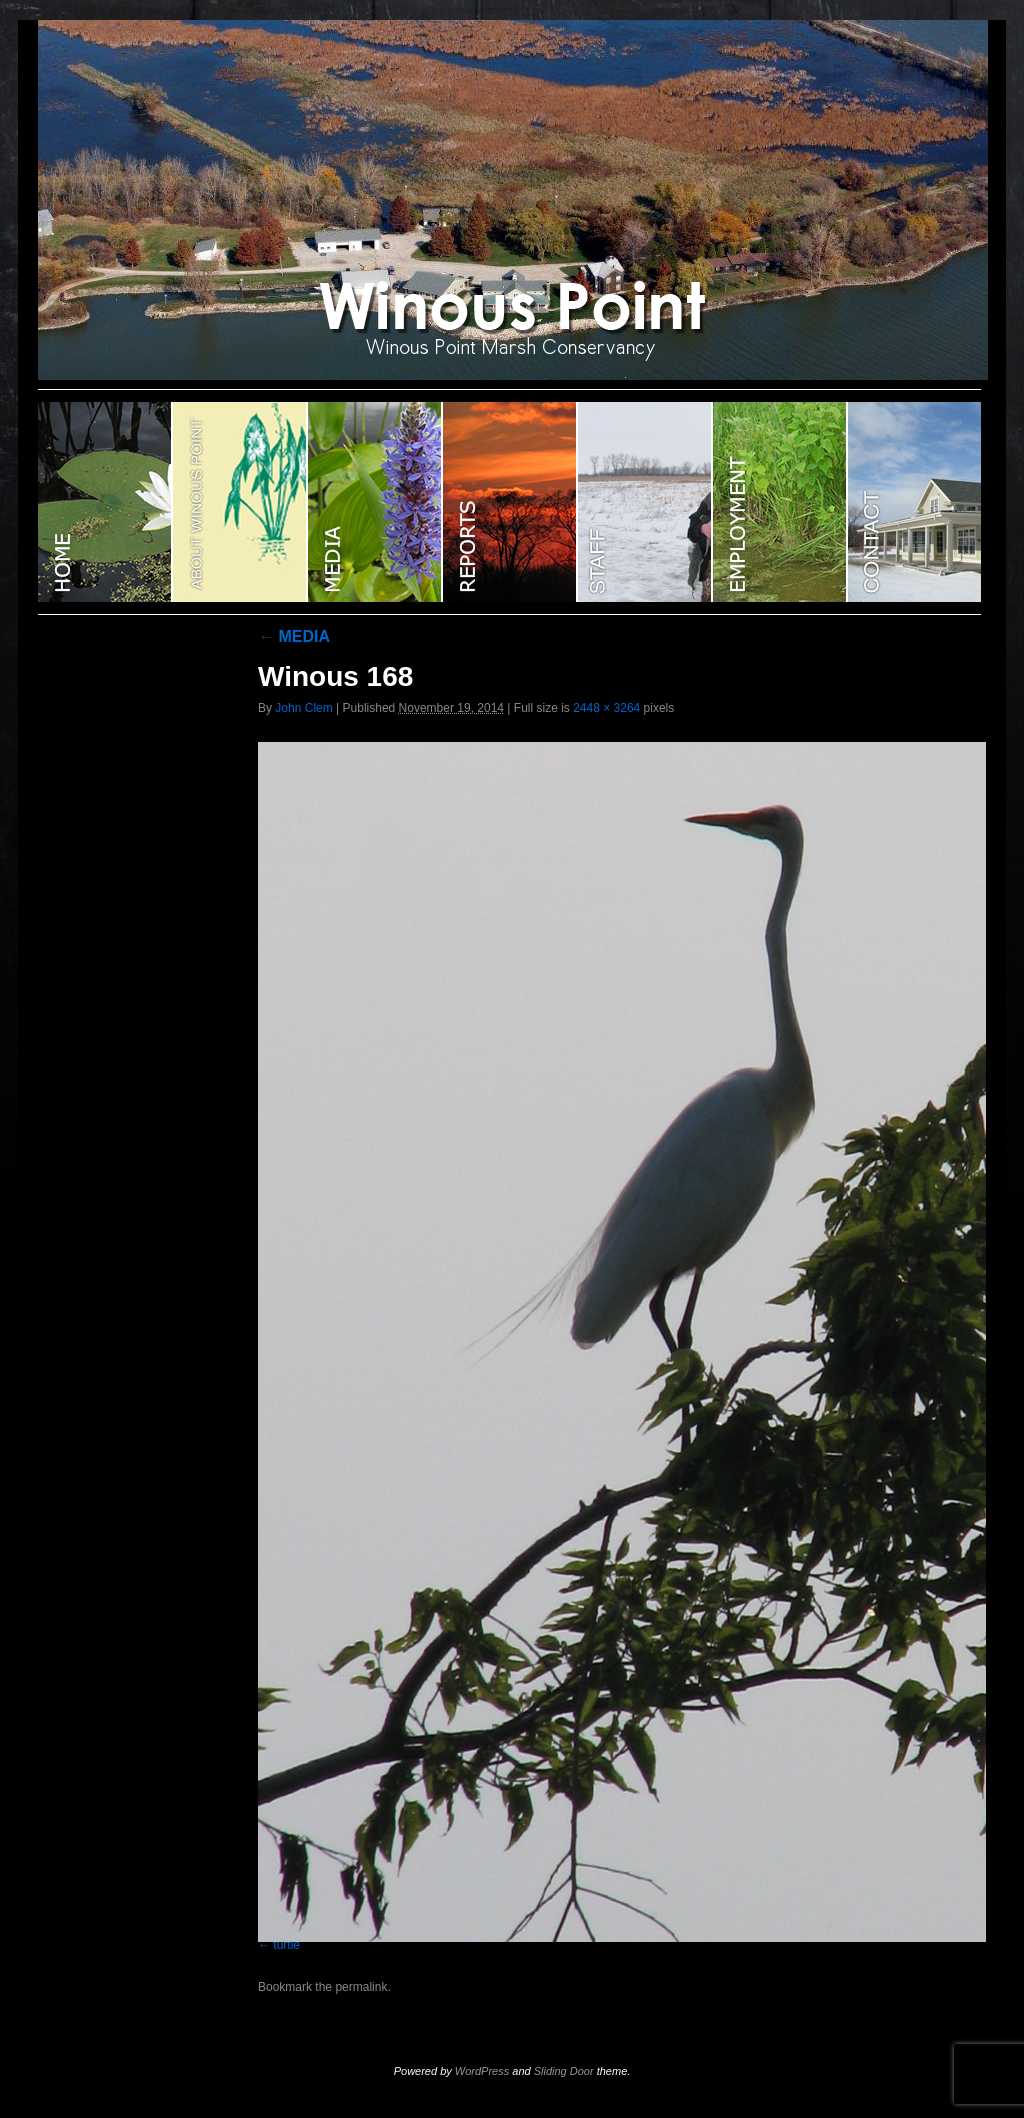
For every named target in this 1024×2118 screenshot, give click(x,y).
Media (375, 502)
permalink (361, 1987)
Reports (510, 502)
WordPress (482, 2071)
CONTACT (914, 502)
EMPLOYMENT (780, 502)
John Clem (303, 708)
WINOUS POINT (105, 502)
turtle (286, 1945)
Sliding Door (564, 2071)
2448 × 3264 (606, 708)
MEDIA (294, 636)
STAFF (645, 502)
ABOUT (240, 502)
